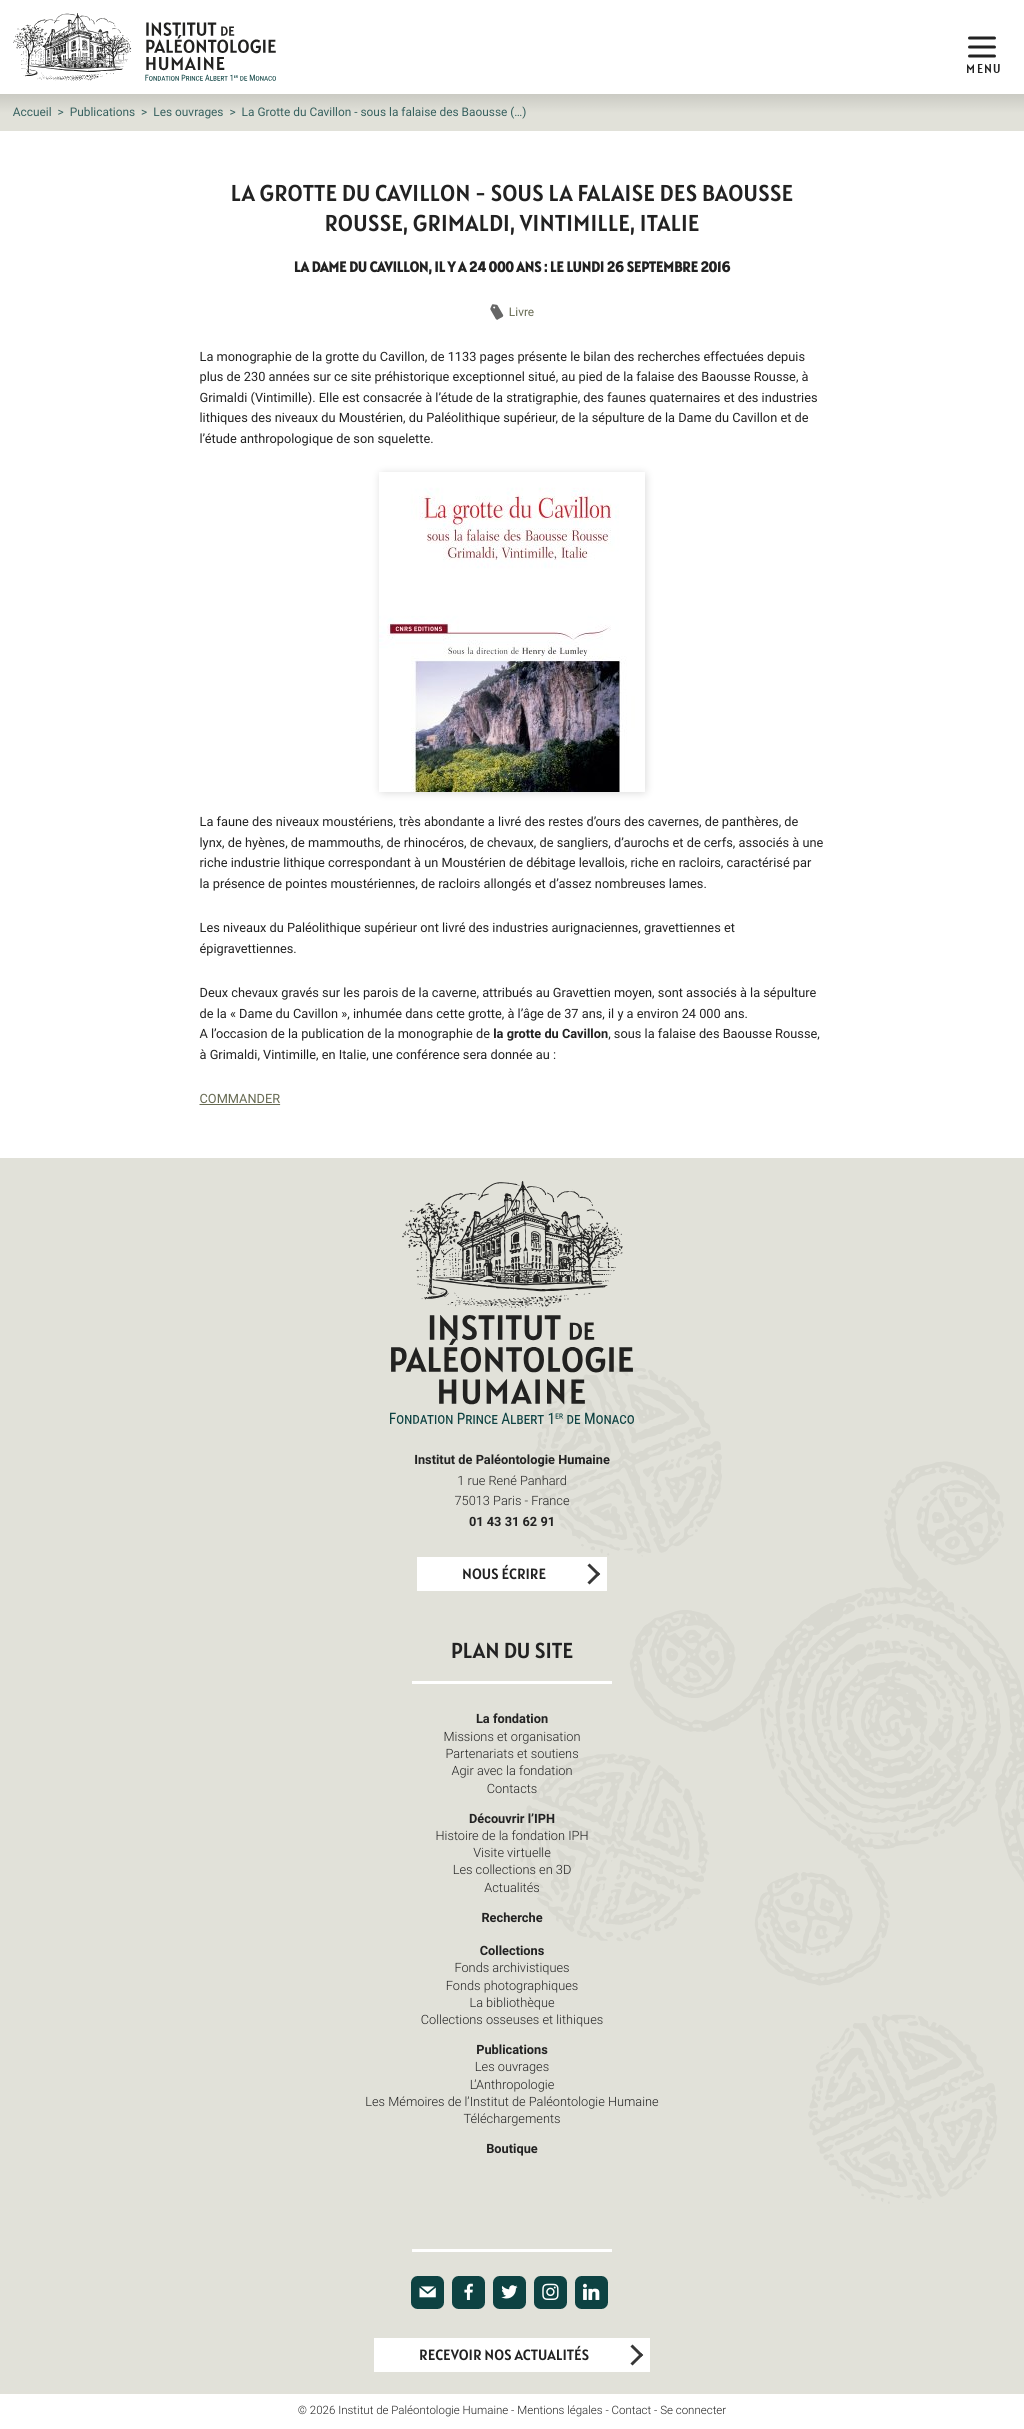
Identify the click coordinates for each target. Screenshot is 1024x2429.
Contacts (512, 1788)
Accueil (32, 112)
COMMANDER (240, 1098)
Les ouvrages (188, 112)
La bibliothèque (511, 2002)
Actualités (512, 1887)
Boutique (512, 2148)
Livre (521, 312)
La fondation (512, 1718)
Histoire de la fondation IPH (511, 1835)
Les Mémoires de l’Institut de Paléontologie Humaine (511, 2101)
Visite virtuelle (512, 1852)
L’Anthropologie (512, 2084)
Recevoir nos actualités (504, 2355)
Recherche (511, 1917)
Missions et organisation (511, 1736)
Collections (512, 1950)
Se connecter (693, 2410)
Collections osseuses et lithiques (512, 2019)
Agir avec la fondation (512, 1770)
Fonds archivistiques (511, 1967)
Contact (632, 2410)
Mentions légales (559, 2410)
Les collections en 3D (512, 1869)
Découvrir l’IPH (512, 1818)
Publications (102, 112)
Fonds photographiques (512, 1985)
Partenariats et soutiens (511, 1753)
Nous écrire (504, 1574)
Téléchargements (511, 2118)
